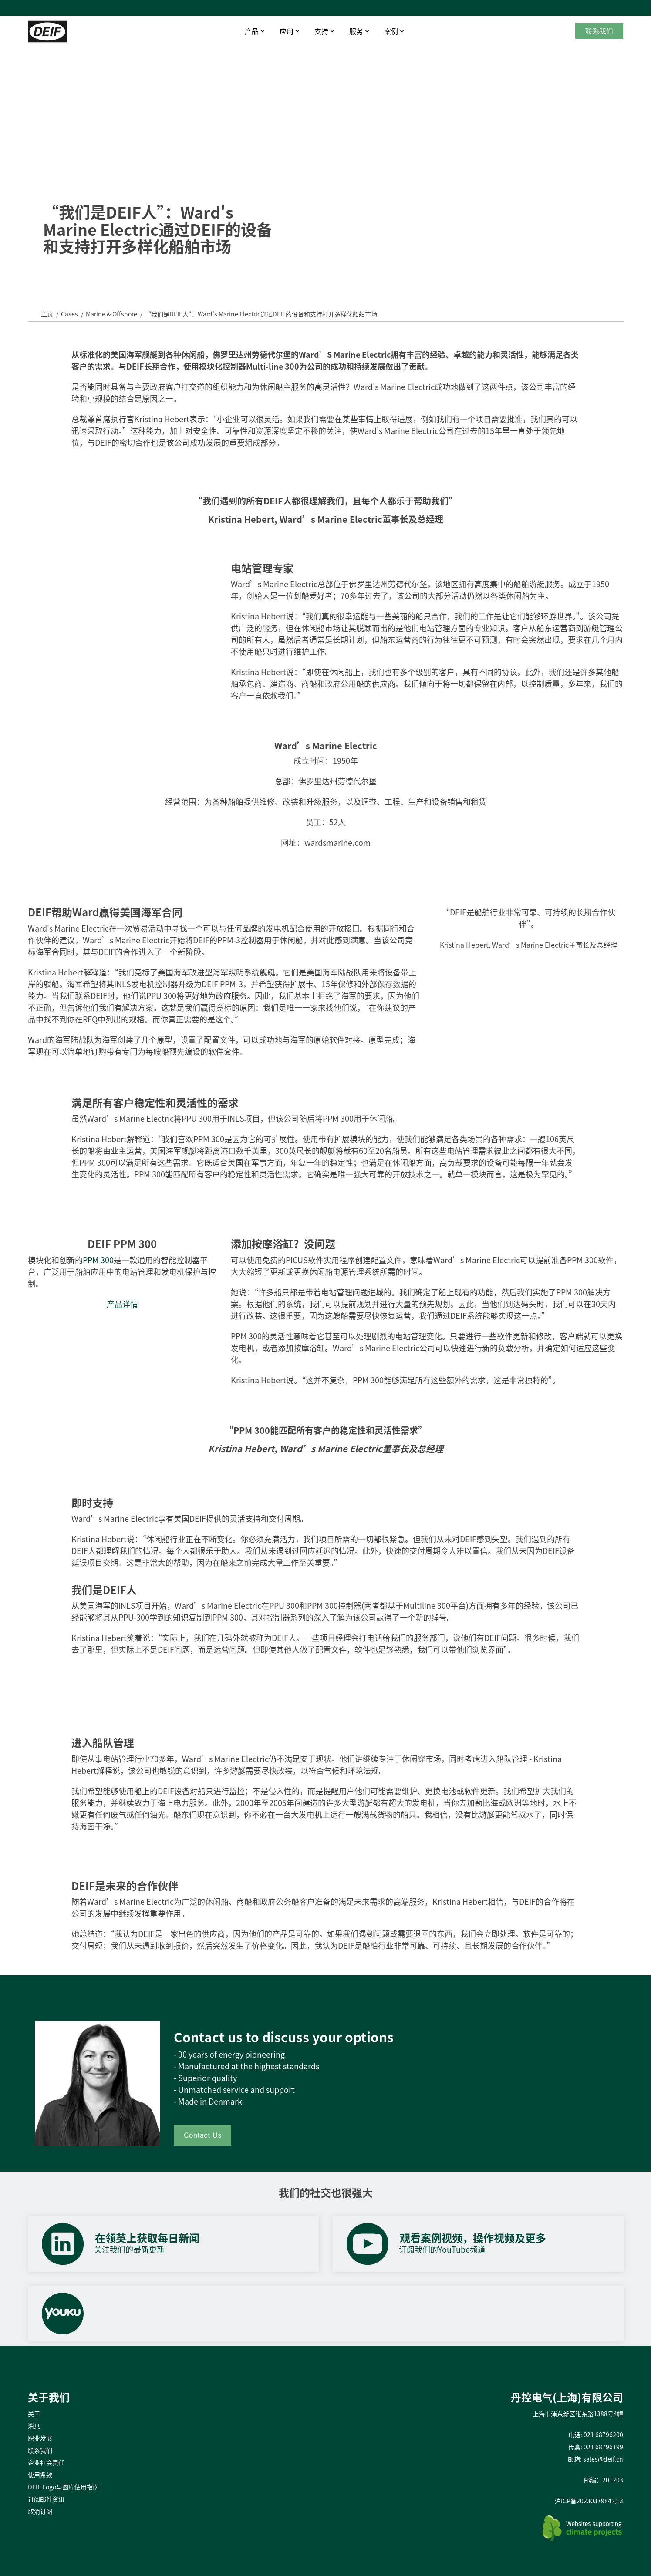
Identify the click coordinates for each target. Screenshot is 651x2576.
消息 (34, 2425)
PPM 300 (98, 1260)
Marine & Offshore (111, 313)
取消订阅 (40, 2511)
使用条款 (40, 2474)
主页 (47, 313)
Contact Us (202, 2135)
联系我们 (599, 31)
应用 (286, 31)
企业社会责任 (46, 2462)
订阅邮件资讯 (46, 2499)
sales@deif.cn (603, 2459)
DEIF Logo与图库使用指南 (63, 2486)
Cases (69, 313)
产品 (252, 31)
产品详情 (122, 1304)
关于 (34, 2413)
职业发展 (40, 2438)
